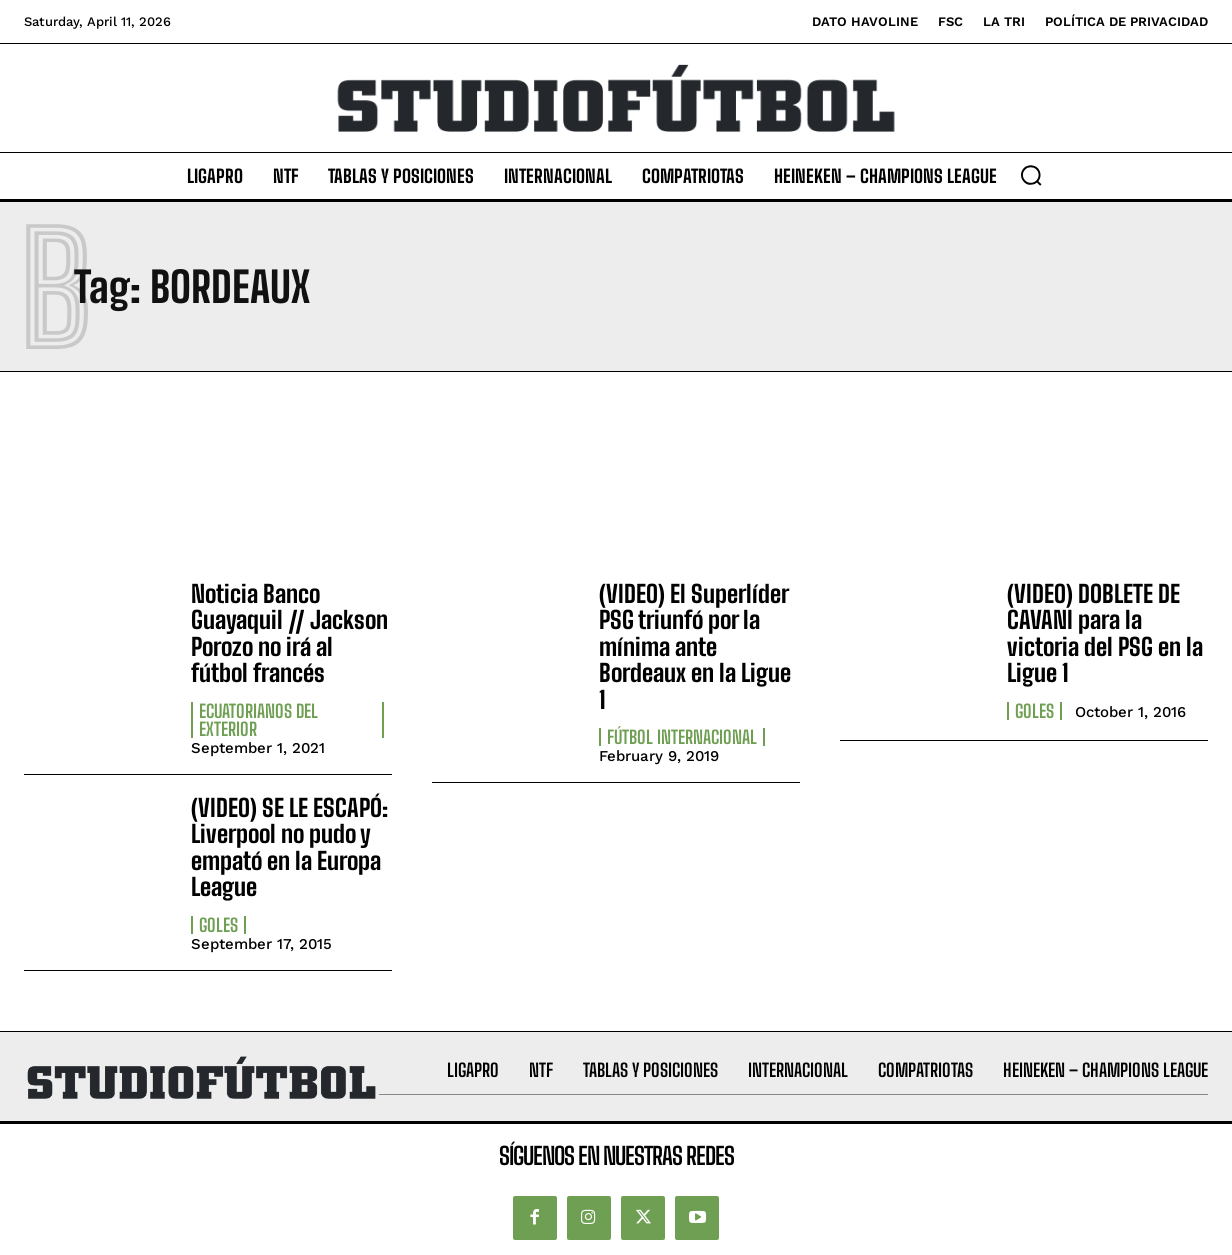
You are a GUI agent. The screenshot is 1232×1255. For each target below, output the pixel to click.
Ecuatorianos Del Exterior (258, 720)
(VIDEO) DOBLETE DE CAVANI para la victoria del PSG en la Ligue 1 (1105, 633)
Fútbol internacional (682, 737)
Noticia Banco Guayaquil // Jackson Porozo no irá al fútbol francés (289, 633)
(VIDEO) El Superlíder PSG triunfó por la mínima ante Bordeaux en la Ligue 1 (695, 646)
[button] (1031, 175)
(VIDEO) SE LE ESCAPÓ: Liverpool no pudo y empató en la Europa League (289, 847)
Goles (1034, 711)
